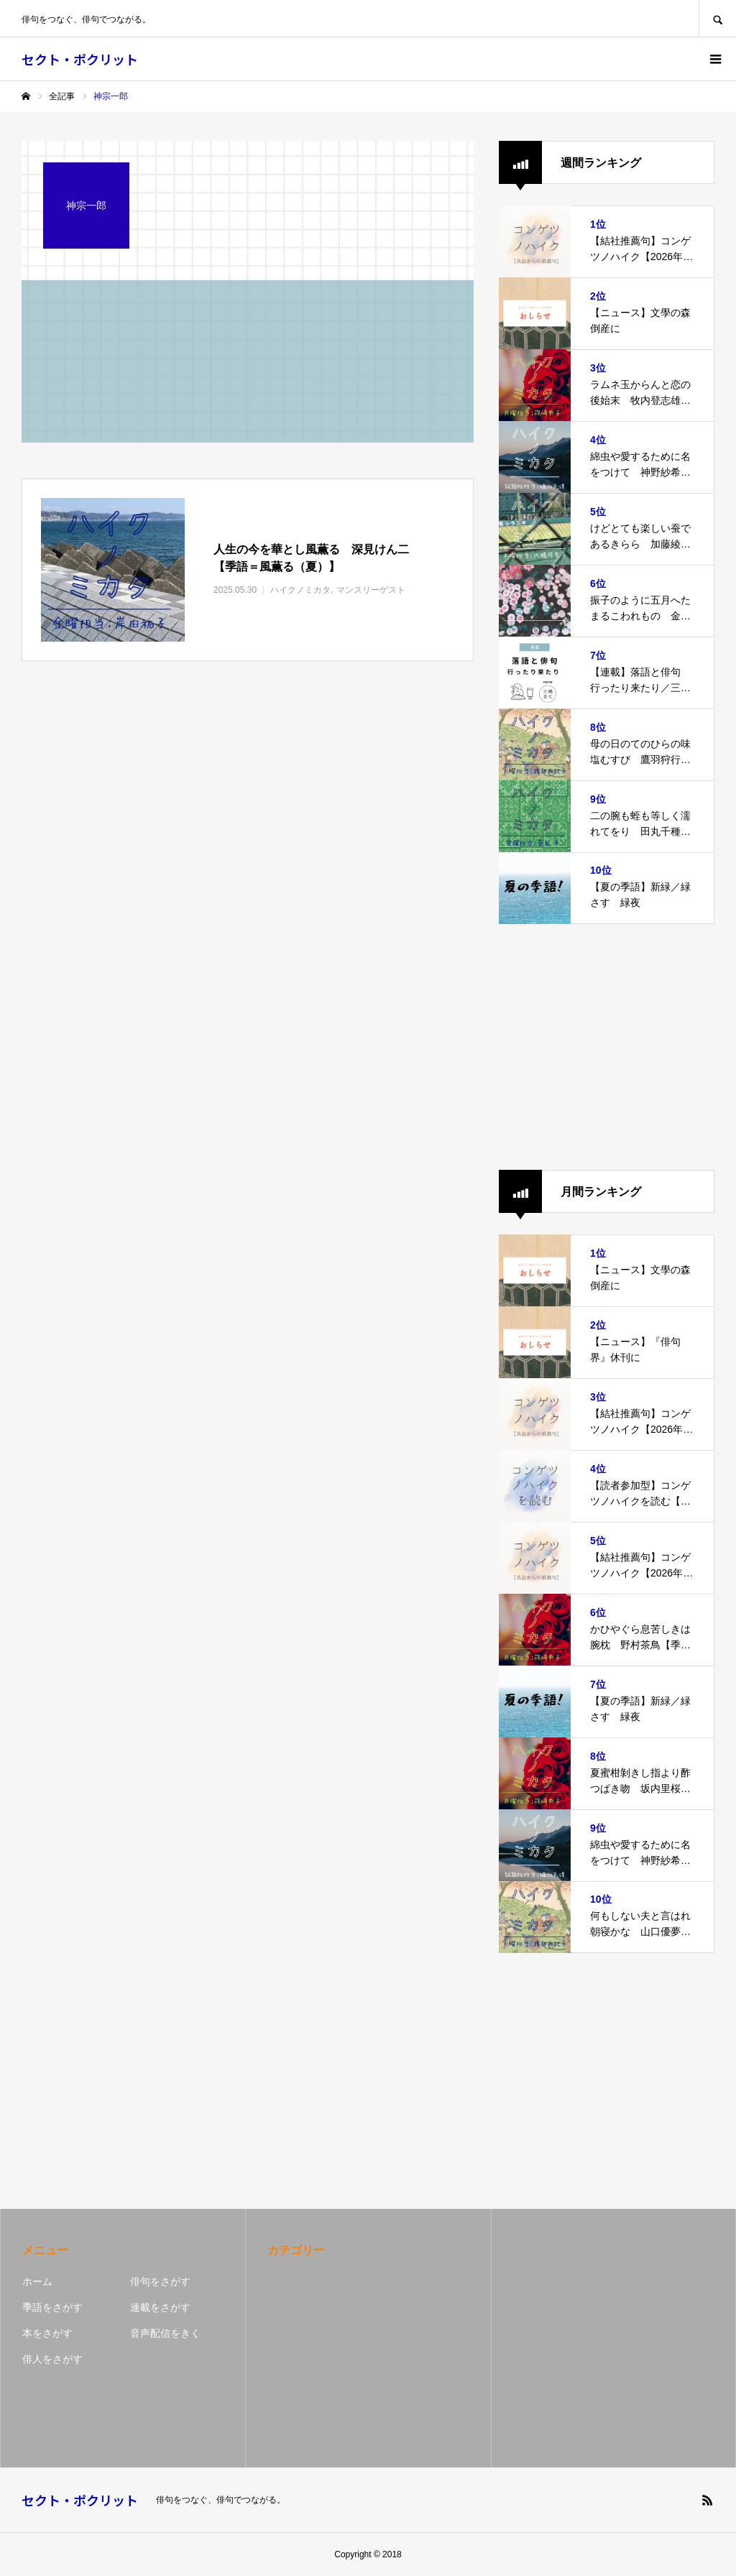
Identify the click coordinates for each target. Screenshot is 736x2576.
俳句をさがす (160, 2281)
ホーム (37, 2281)
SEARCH (717, 18)
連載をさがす (160, 2307)
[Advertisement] (606, 1047)
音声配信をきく (165, 2333)
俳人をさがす (52, 2359)
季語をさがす (52, 2307)
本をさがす (47, 2333)
